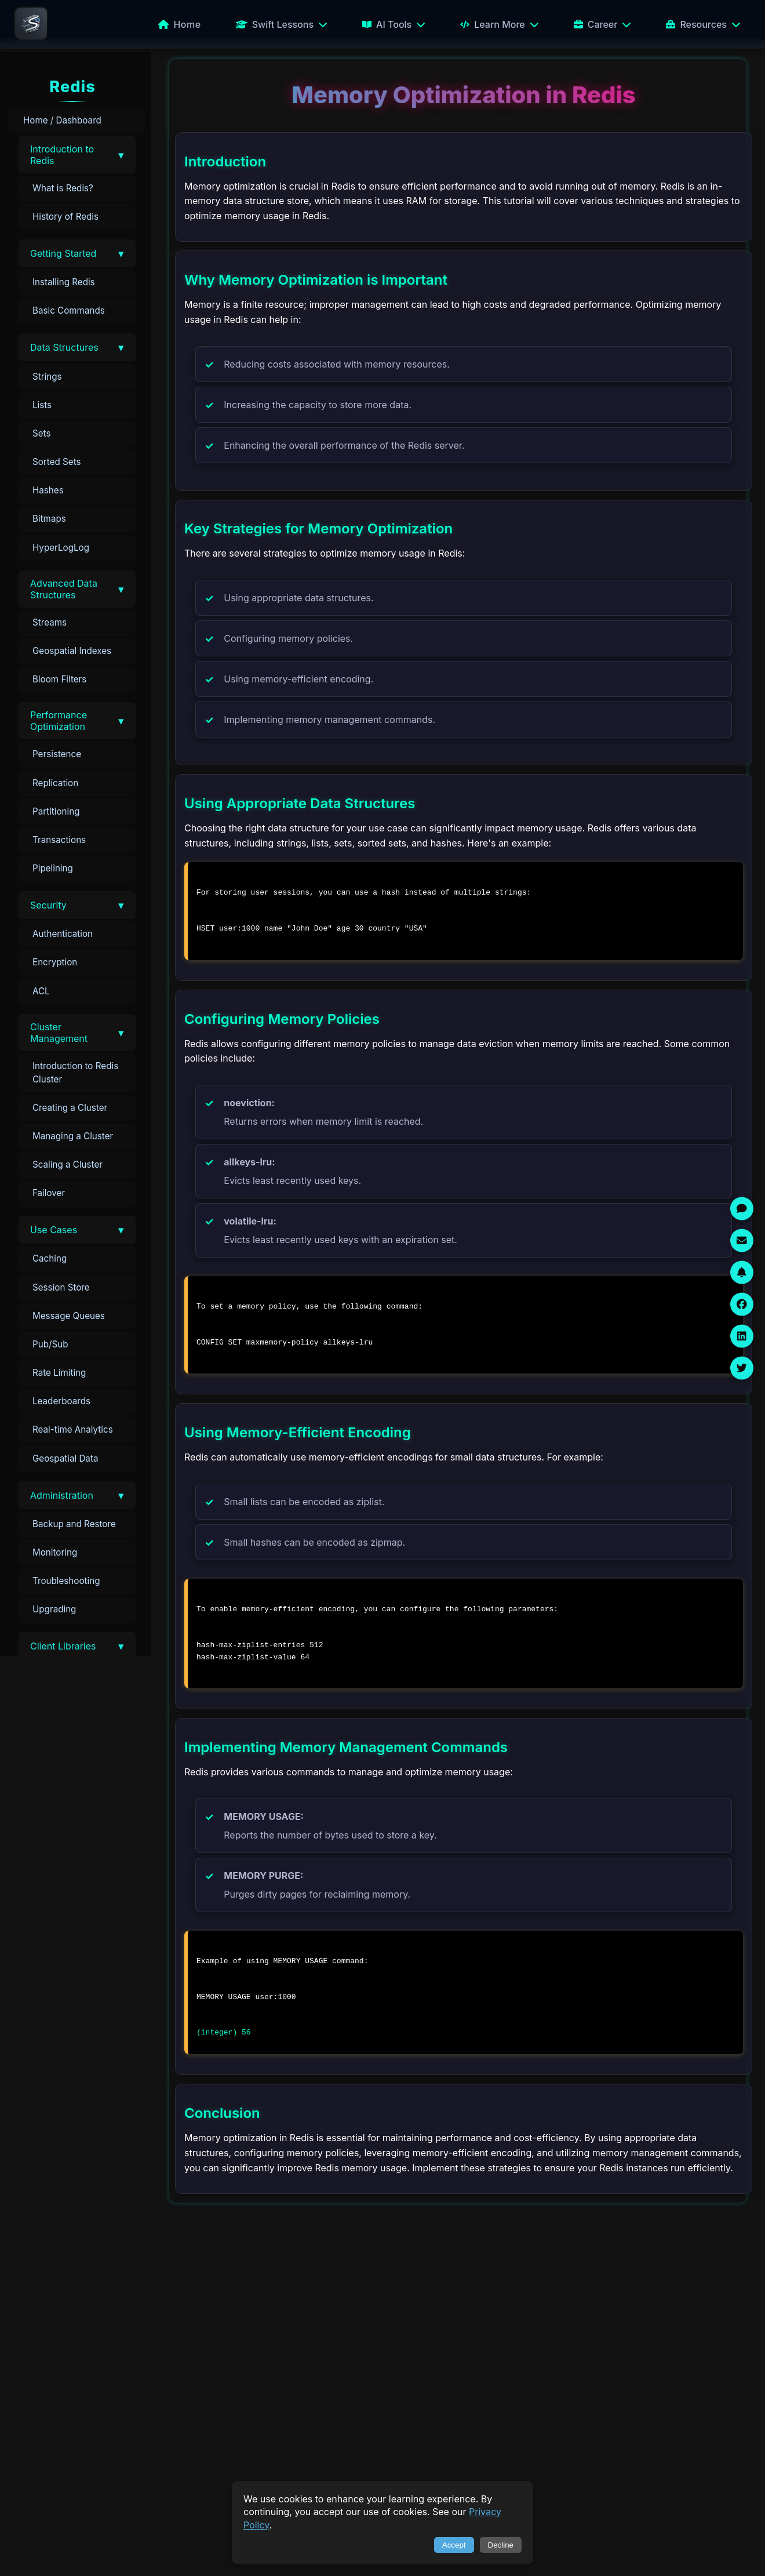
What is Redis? (62, 188)
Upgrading (54, 1609)
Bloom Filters (59, 679)
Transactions (59, 839)
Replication (55, 783)
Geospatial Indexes (71, 650)
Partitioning (56, 811)
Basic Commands (68, 310)
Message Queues (68, 1315)
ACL (41, 991)
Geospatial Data (65, 1458)
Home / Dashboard (62, 120)
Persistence (56, 754)
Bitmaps (49, 518)
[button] (77, 154)
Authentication (62, 933)
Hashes (48, 490)
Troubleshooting (66, 1580)
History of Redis (65, 216)
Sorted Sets (56, 461)
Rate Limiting (59, 1372)
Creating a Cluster (69, 1107)
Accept (454, 2545)
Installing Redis (63, 282)
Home (179, 24)
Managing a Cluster (72, 1136)
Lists (42, 404)
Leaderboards (61, 1401)
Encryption (54, 962)
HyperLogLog (60, 547)
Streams (49, 622)
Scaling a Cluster (67, 1164)
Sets (41, 433)
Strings (47, 376)
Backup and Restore (74, 1523)
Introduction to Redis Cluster (75, 1072)
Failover (48, 1192)
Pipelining (52, 868)
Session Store (61, 1287)
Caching (49, 1258)
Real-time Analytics (72, 1429)
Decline (500, 2545)
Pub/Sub (50, 1344)
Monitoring (54, 1552)
